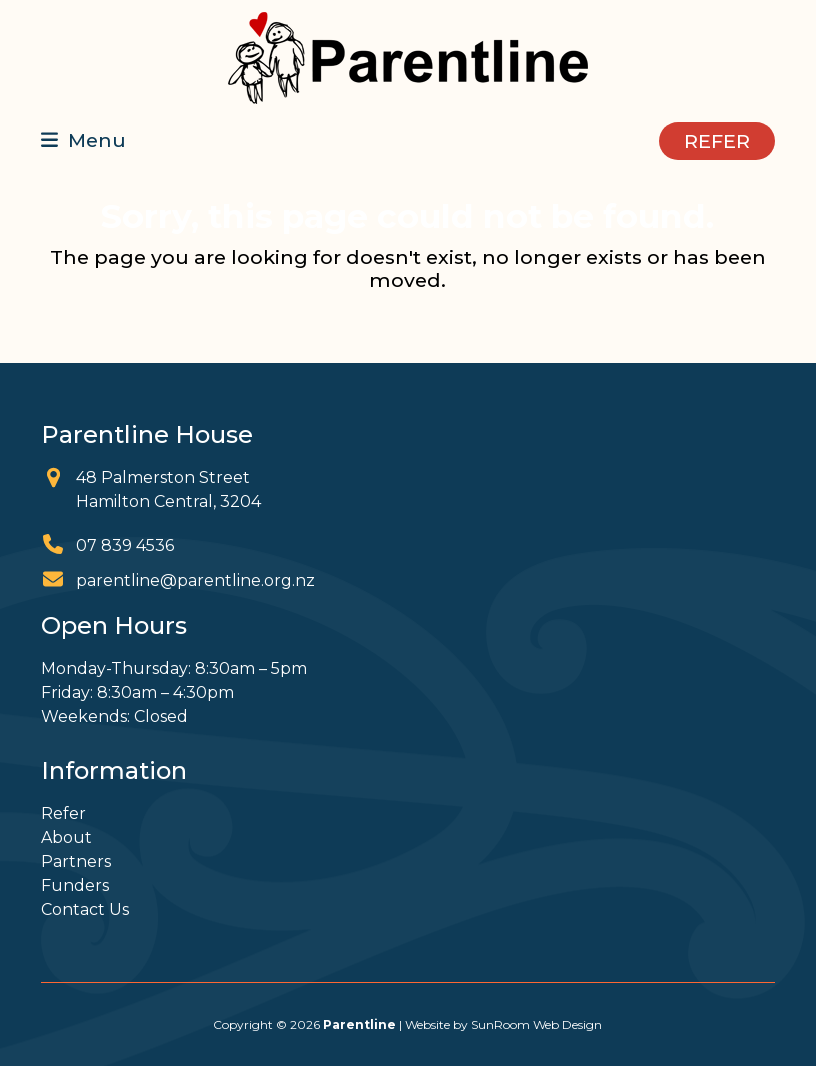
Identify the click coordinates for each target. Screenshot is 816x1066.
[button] (83, 140)
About (66, 837)
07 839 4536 (125, 545)
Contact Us (85, 909)
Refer (63, 813)
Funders (75, 885)
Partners (76, 861)
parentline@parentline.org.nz (195, 580)
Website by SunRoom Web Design (503, 1024)
